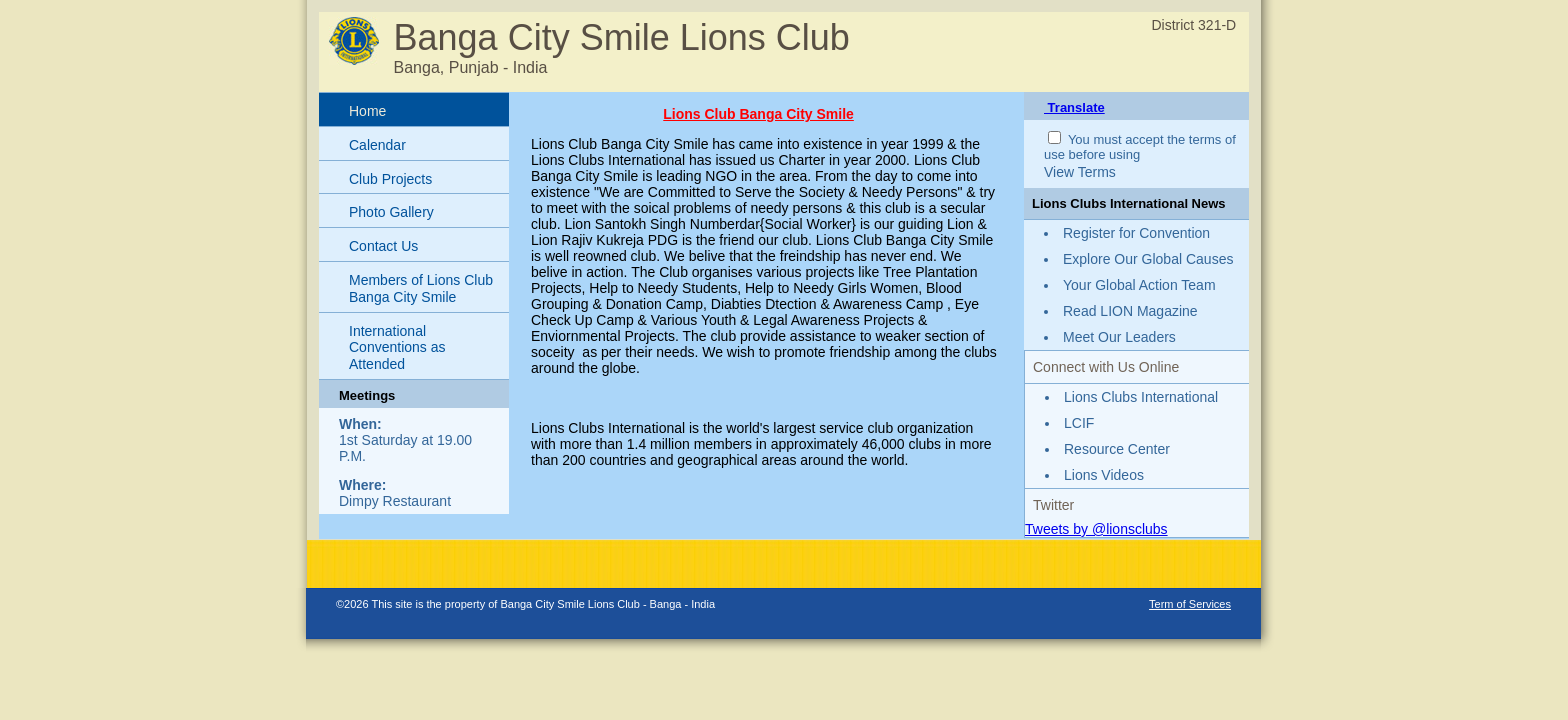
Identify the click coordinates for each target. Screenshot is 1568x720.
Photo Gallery (391, 212)
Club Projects (390, 179)
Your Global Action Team (1139, 285)
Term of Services (1190, 604)
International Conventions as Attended (397, 348)
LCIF (1079, 423)
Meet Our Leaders (1119, 337)
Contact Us (383, 246)
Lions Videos (1104, 475)
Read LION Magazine (1130, 311)
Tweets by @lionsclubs (1096, 529)
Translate (1074, 107)
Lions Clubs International (1141, 397)
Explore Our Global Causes (1148, 259)
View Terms (1080, 172)
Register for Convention (1136, 233)
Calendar (377, 145)
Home (367, 111)
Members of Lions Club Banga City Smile (421, 288)
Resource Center (1117, 449)
